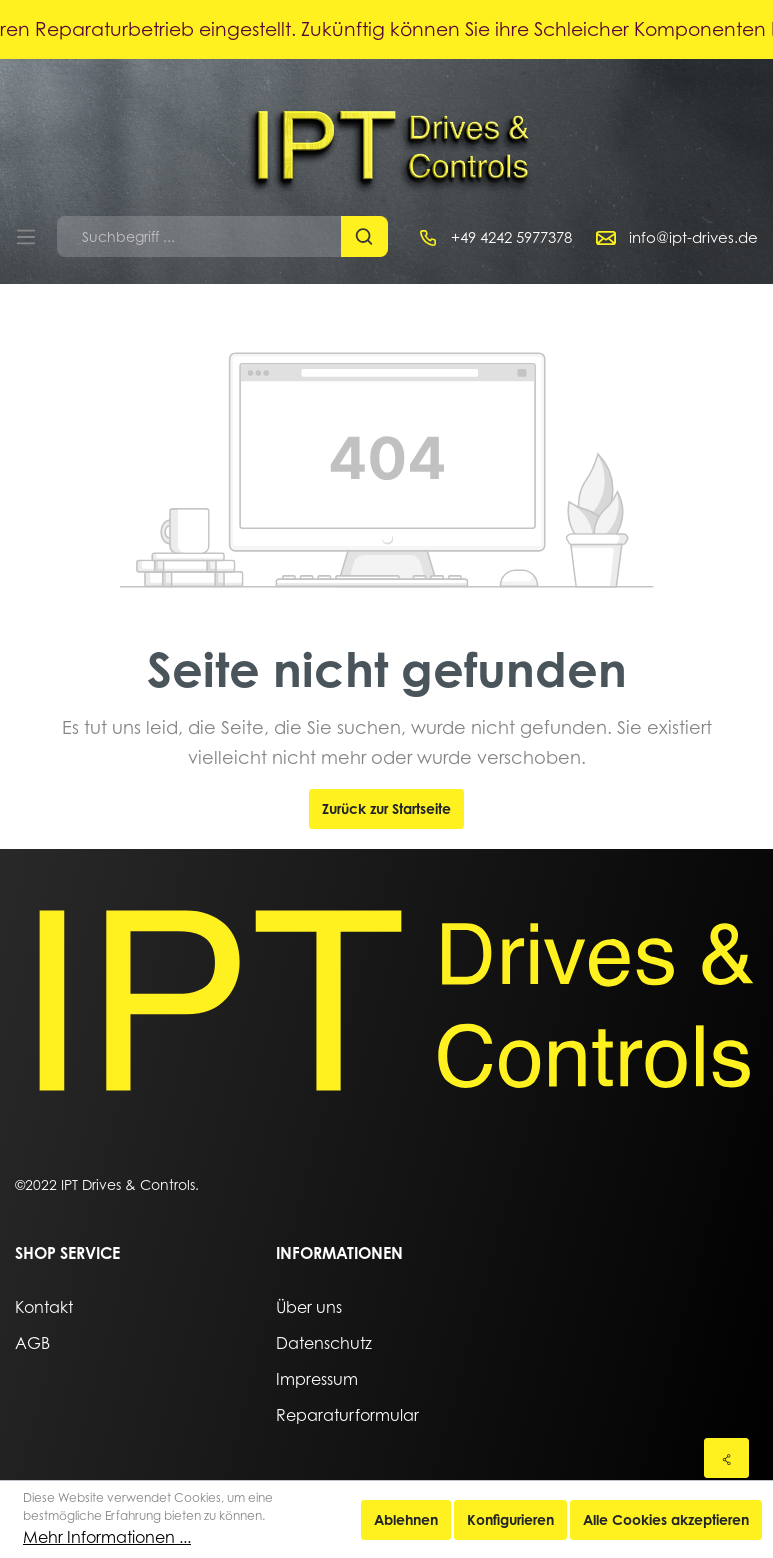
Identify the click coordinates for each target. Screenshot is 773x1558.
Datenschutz (324, 1343)
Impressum (317, 1379)
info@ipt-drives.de (693, 237)
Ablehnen (406, 1519)
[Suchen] (364, 236)
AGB (32, 1343)
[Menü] (26, 237)
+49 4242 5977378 (511, 237)
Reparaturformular (347, 1415)
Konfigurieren (510, 1519)
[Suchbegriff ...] (199, 236)
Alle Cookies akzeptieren (666, 1519)
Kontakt (44, 1307)
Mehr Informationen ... (107, 1537)
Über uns (309, 1307)
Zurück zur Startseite (386, 808)
